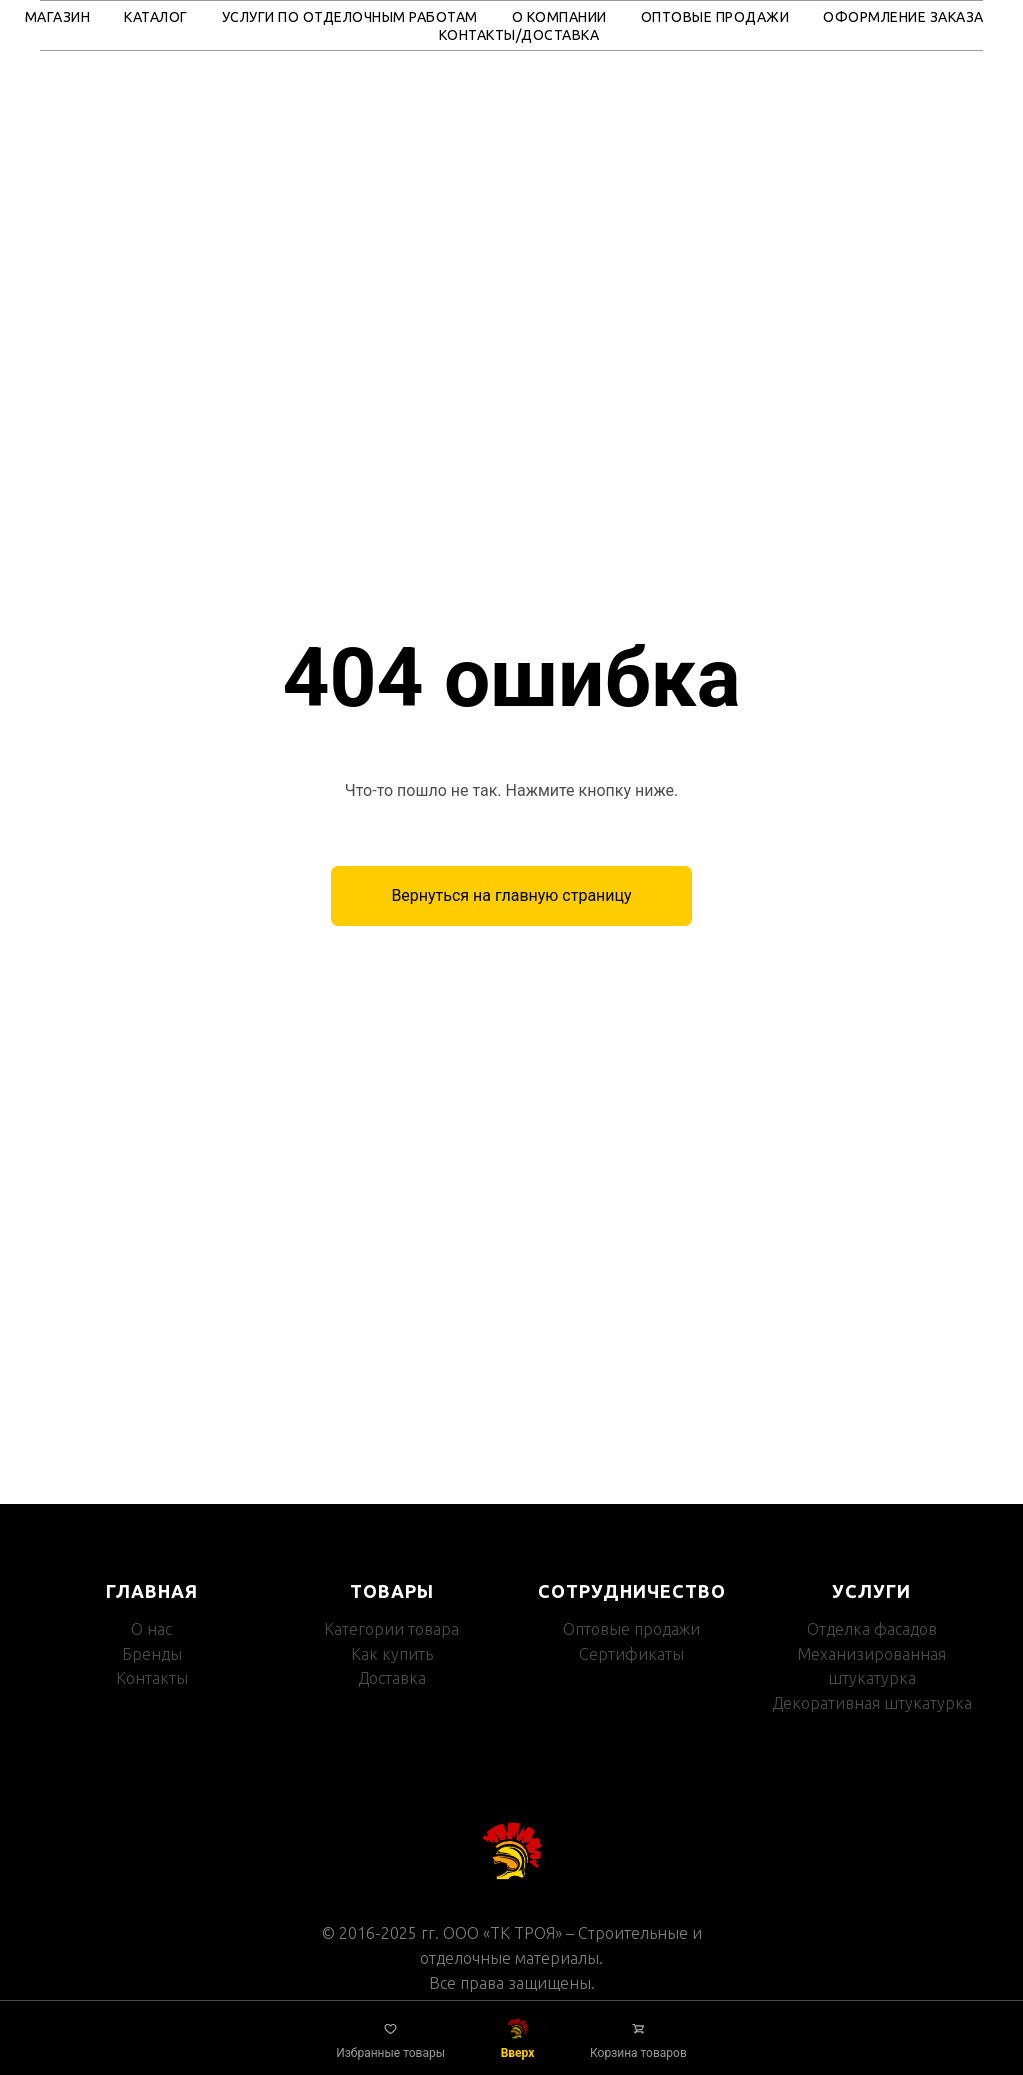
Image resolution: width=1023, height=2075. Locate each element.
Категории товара (391, 1629)
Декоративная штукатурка (872, 1703)
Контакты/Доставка (519, 35)
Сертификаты (631, 1654)
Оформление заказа (903, 17)
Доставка (392, 1678)
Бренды (152, 1654)
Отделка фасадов (872, 1629)
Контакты (152, 1678)
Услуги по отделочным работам (350, 17)
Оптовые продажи (715, 17)
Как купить (392, 1654)
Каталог (156, 17)
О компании (559, 17)
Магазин (58, 17)
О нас (151, 1629)
